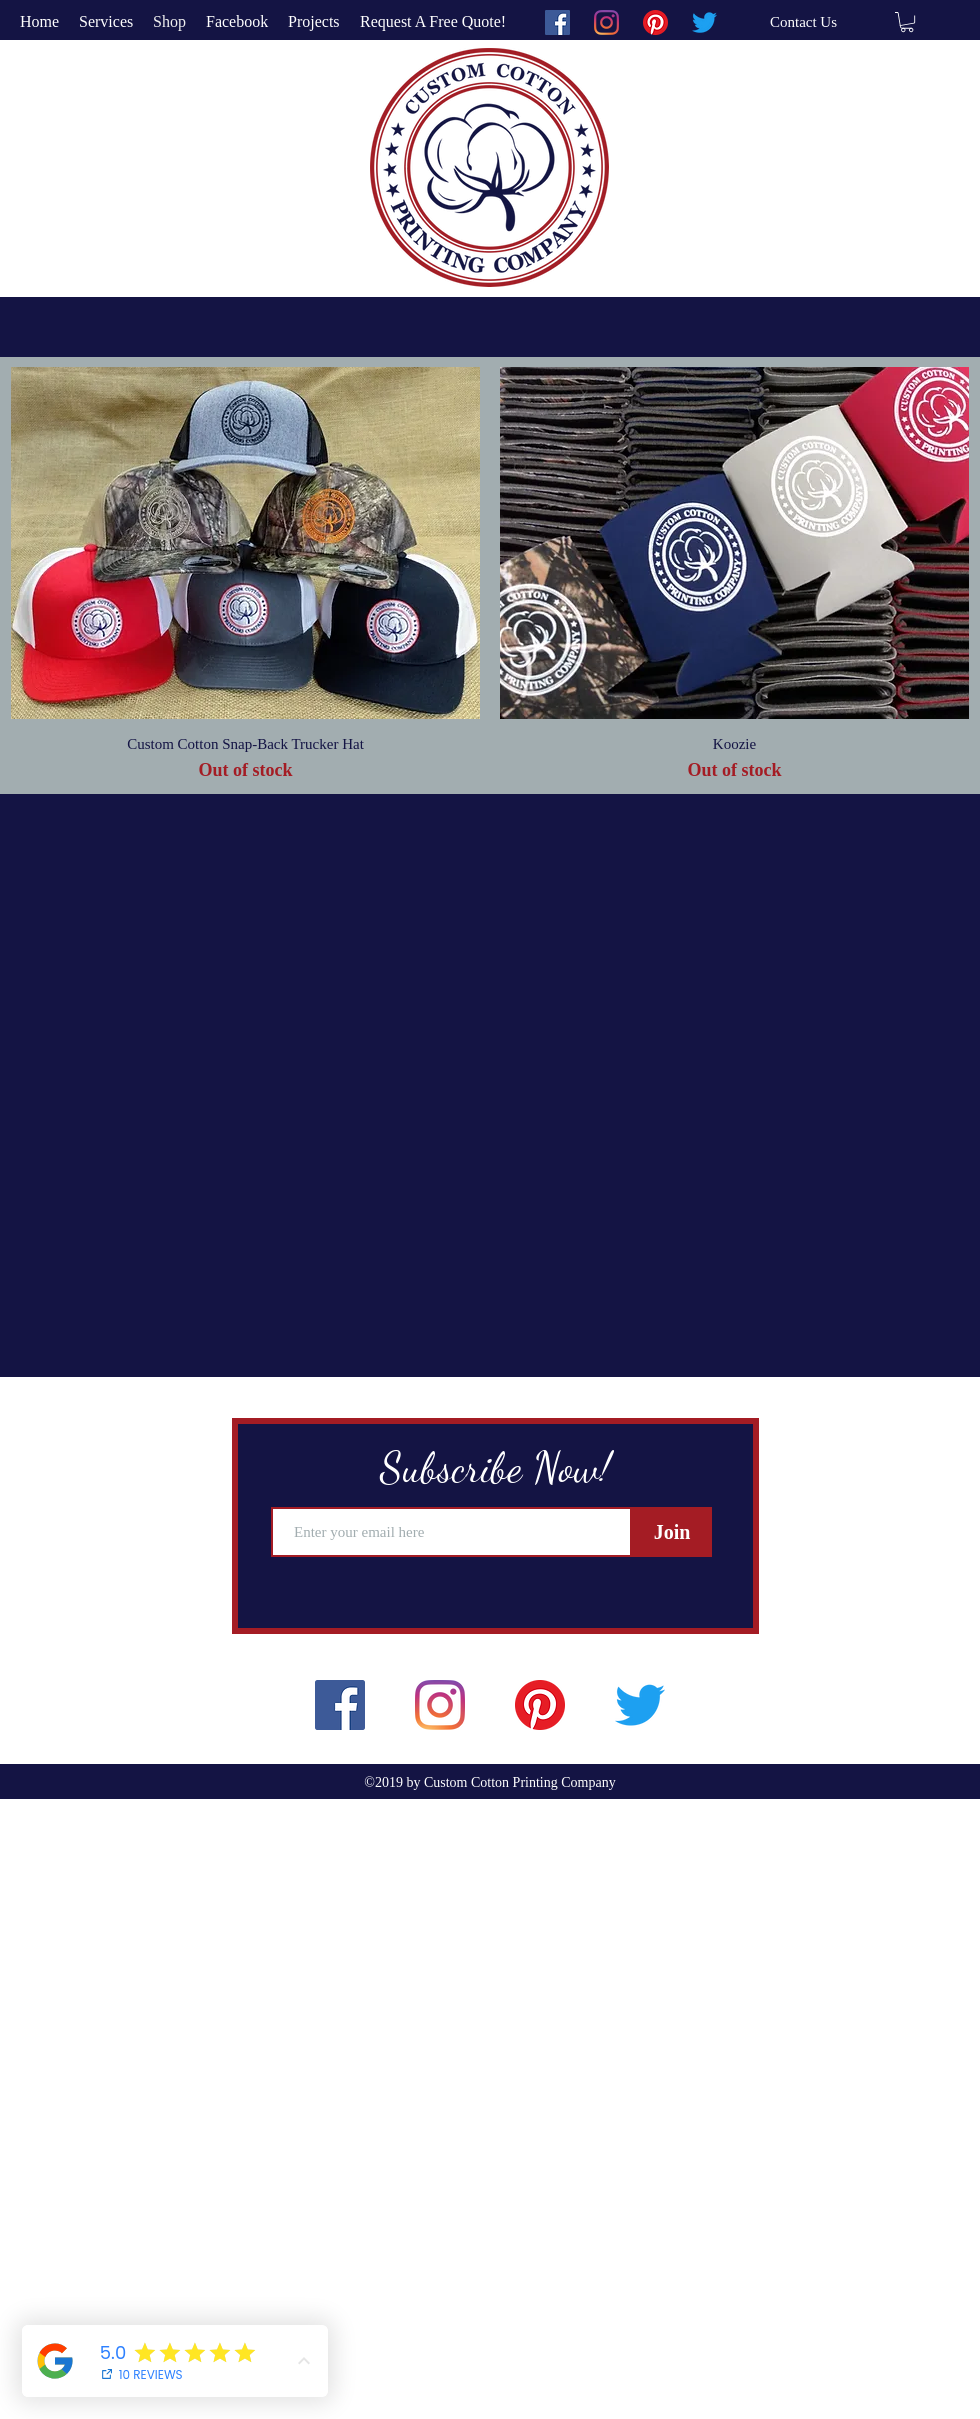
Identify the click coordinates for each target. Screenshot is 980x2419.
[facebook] (557, 22)
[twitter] (704, 22)
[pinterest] (655, 22)
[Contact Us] (803, 22)
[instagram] (606, 22)
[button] (907, 22)
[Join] (672, 1532)
